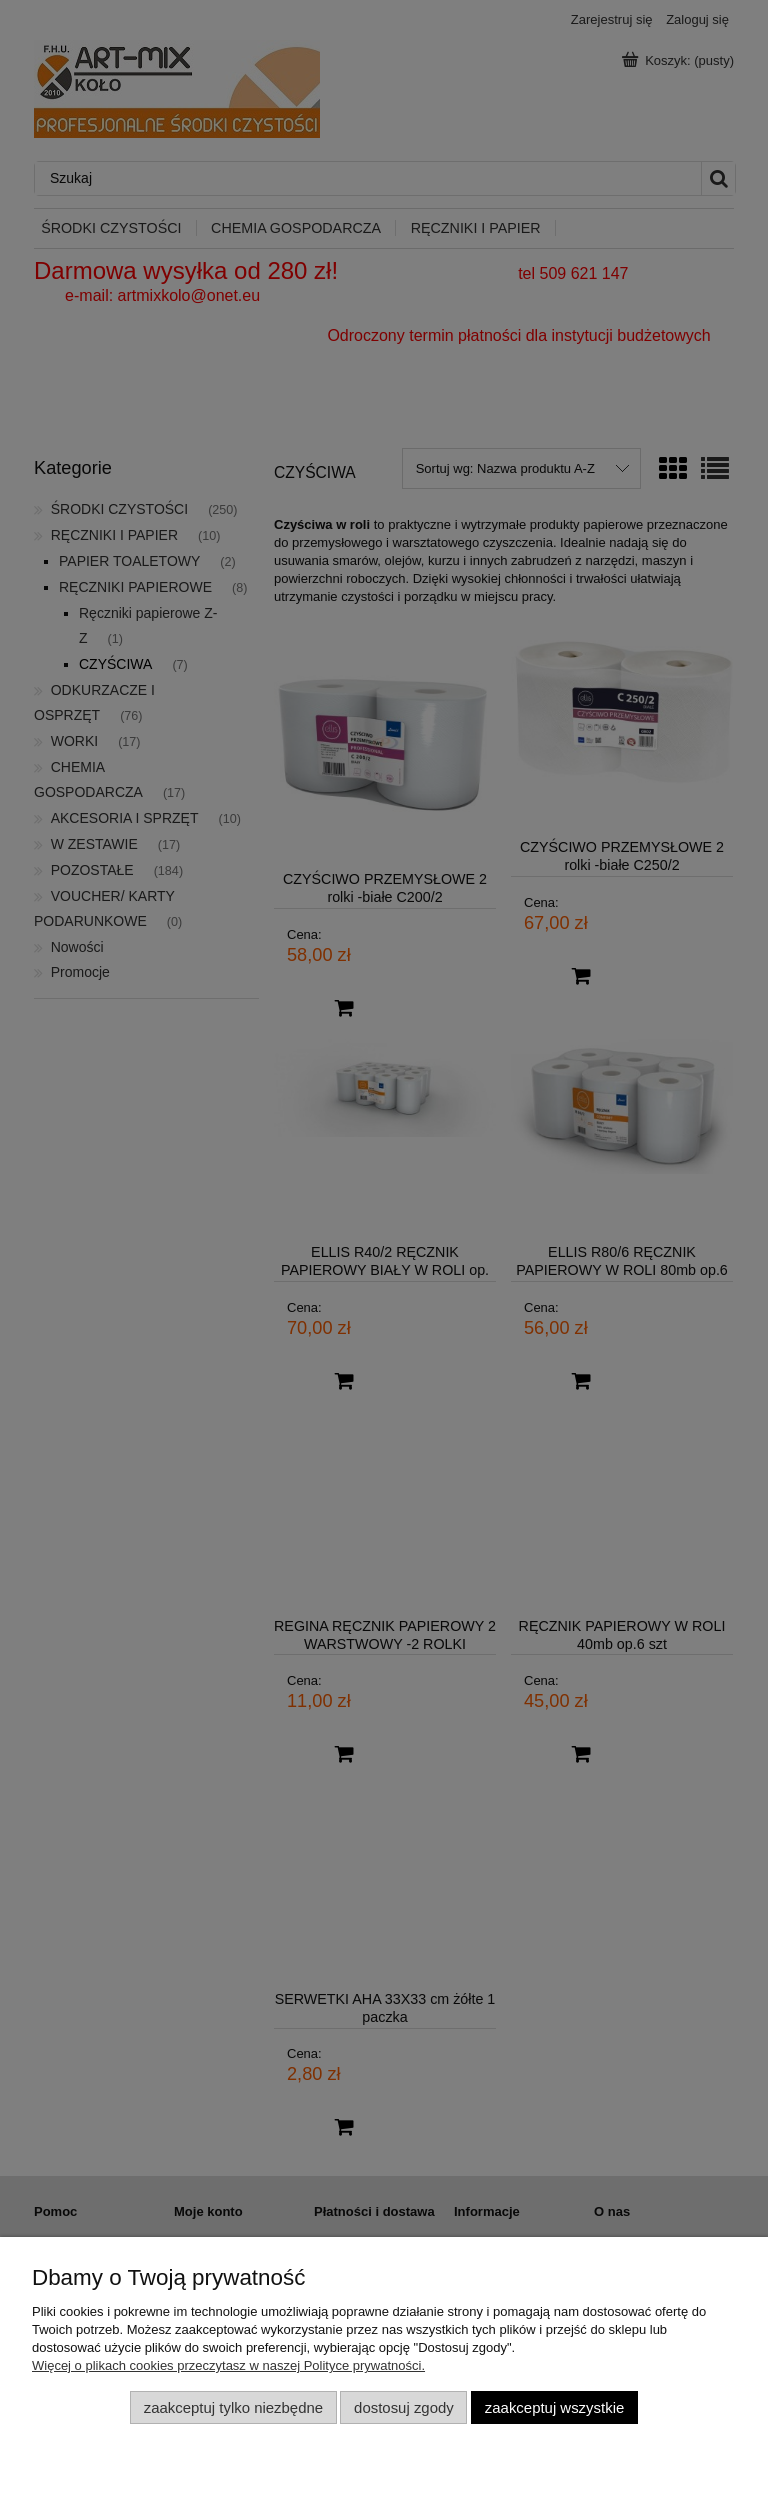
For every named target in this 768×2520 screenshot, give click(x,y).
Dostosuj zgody (404, 2407)
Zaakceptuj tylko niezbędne (233, 2407)
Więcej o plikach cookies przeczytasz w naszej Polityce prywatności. (228, 2365)
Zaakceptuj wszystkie (554, 2407)
